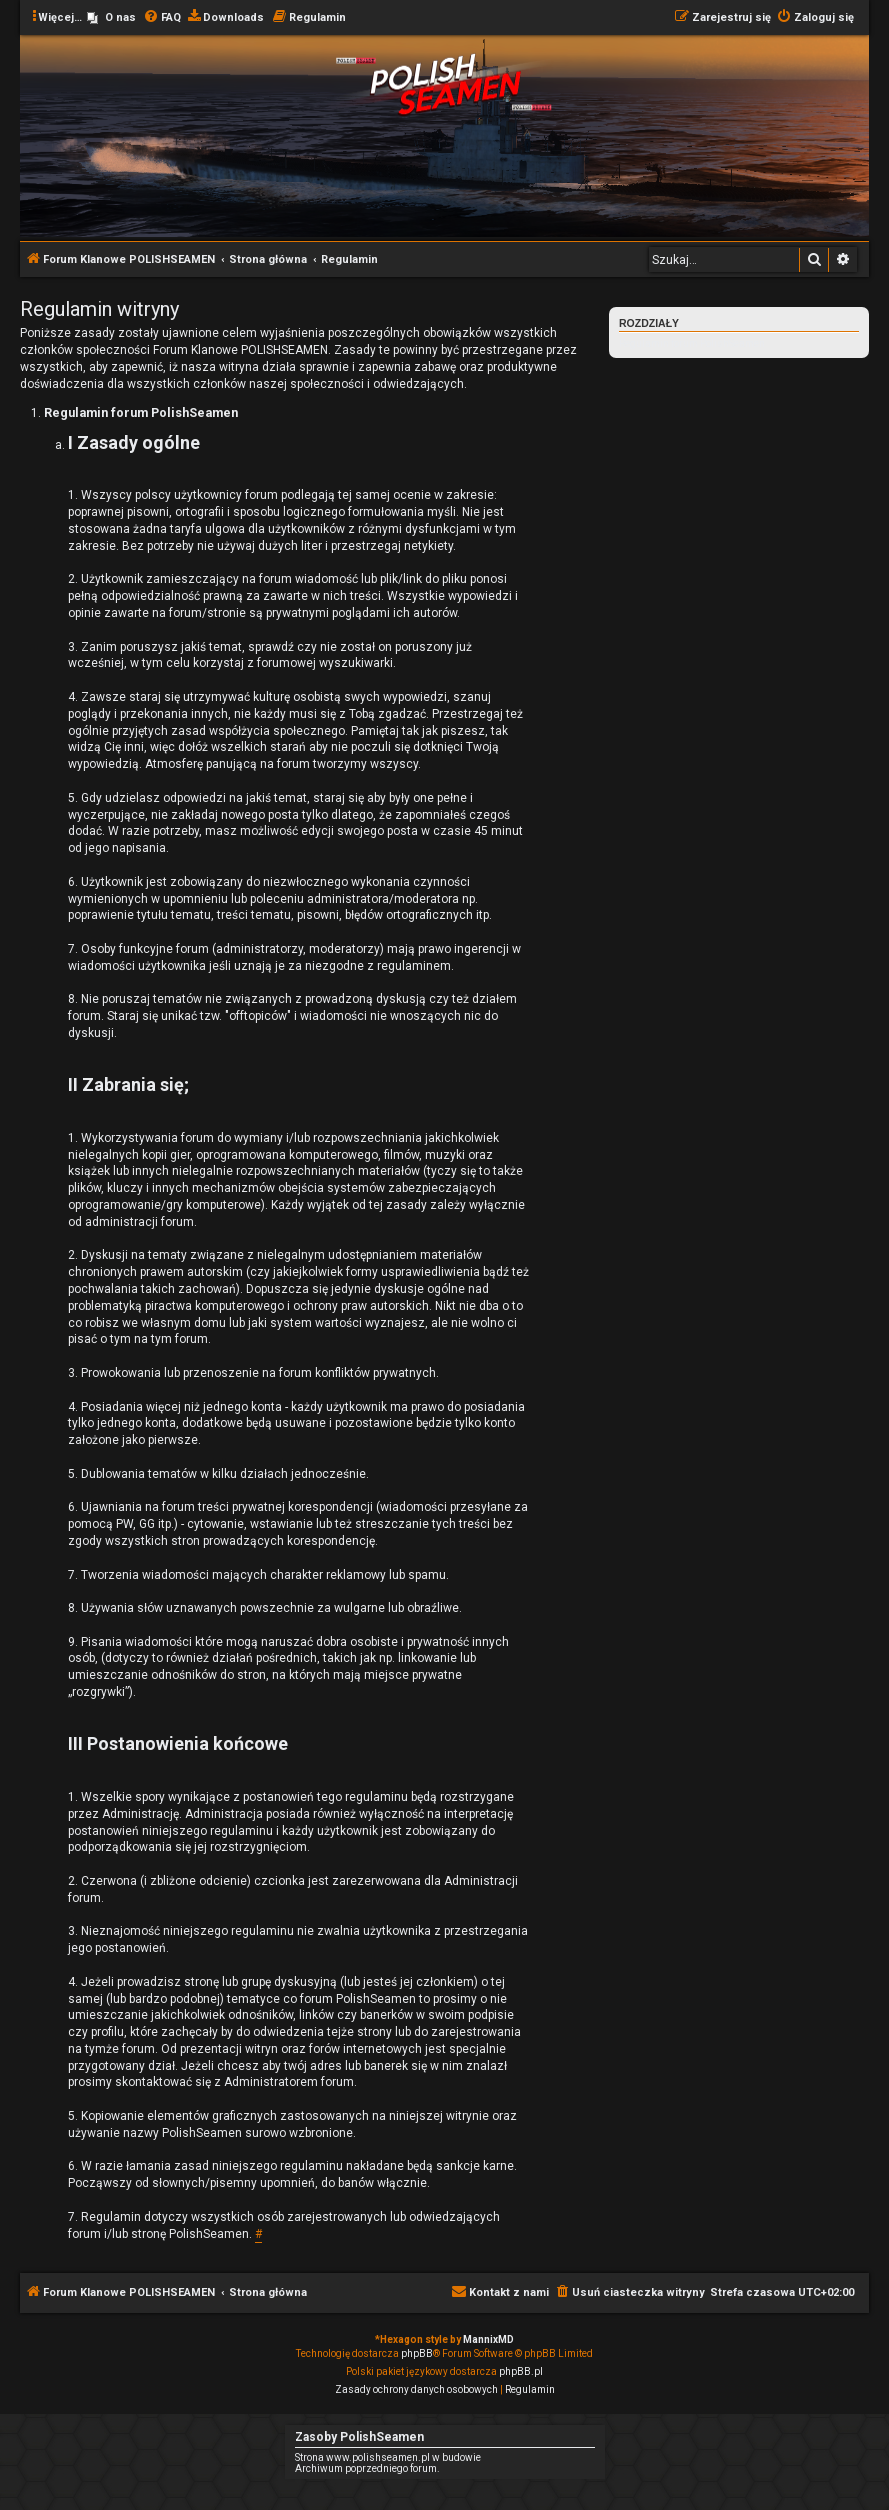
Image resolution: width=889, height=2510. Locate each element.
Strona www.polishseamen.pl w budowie (388, 2457)
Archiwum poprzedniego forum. (367, 2468)
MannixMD (488, 2339)
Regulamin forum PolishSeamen (692, 343)
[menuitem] (111, 18)
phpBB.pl (521, 2371)
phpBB (417, 2353)
